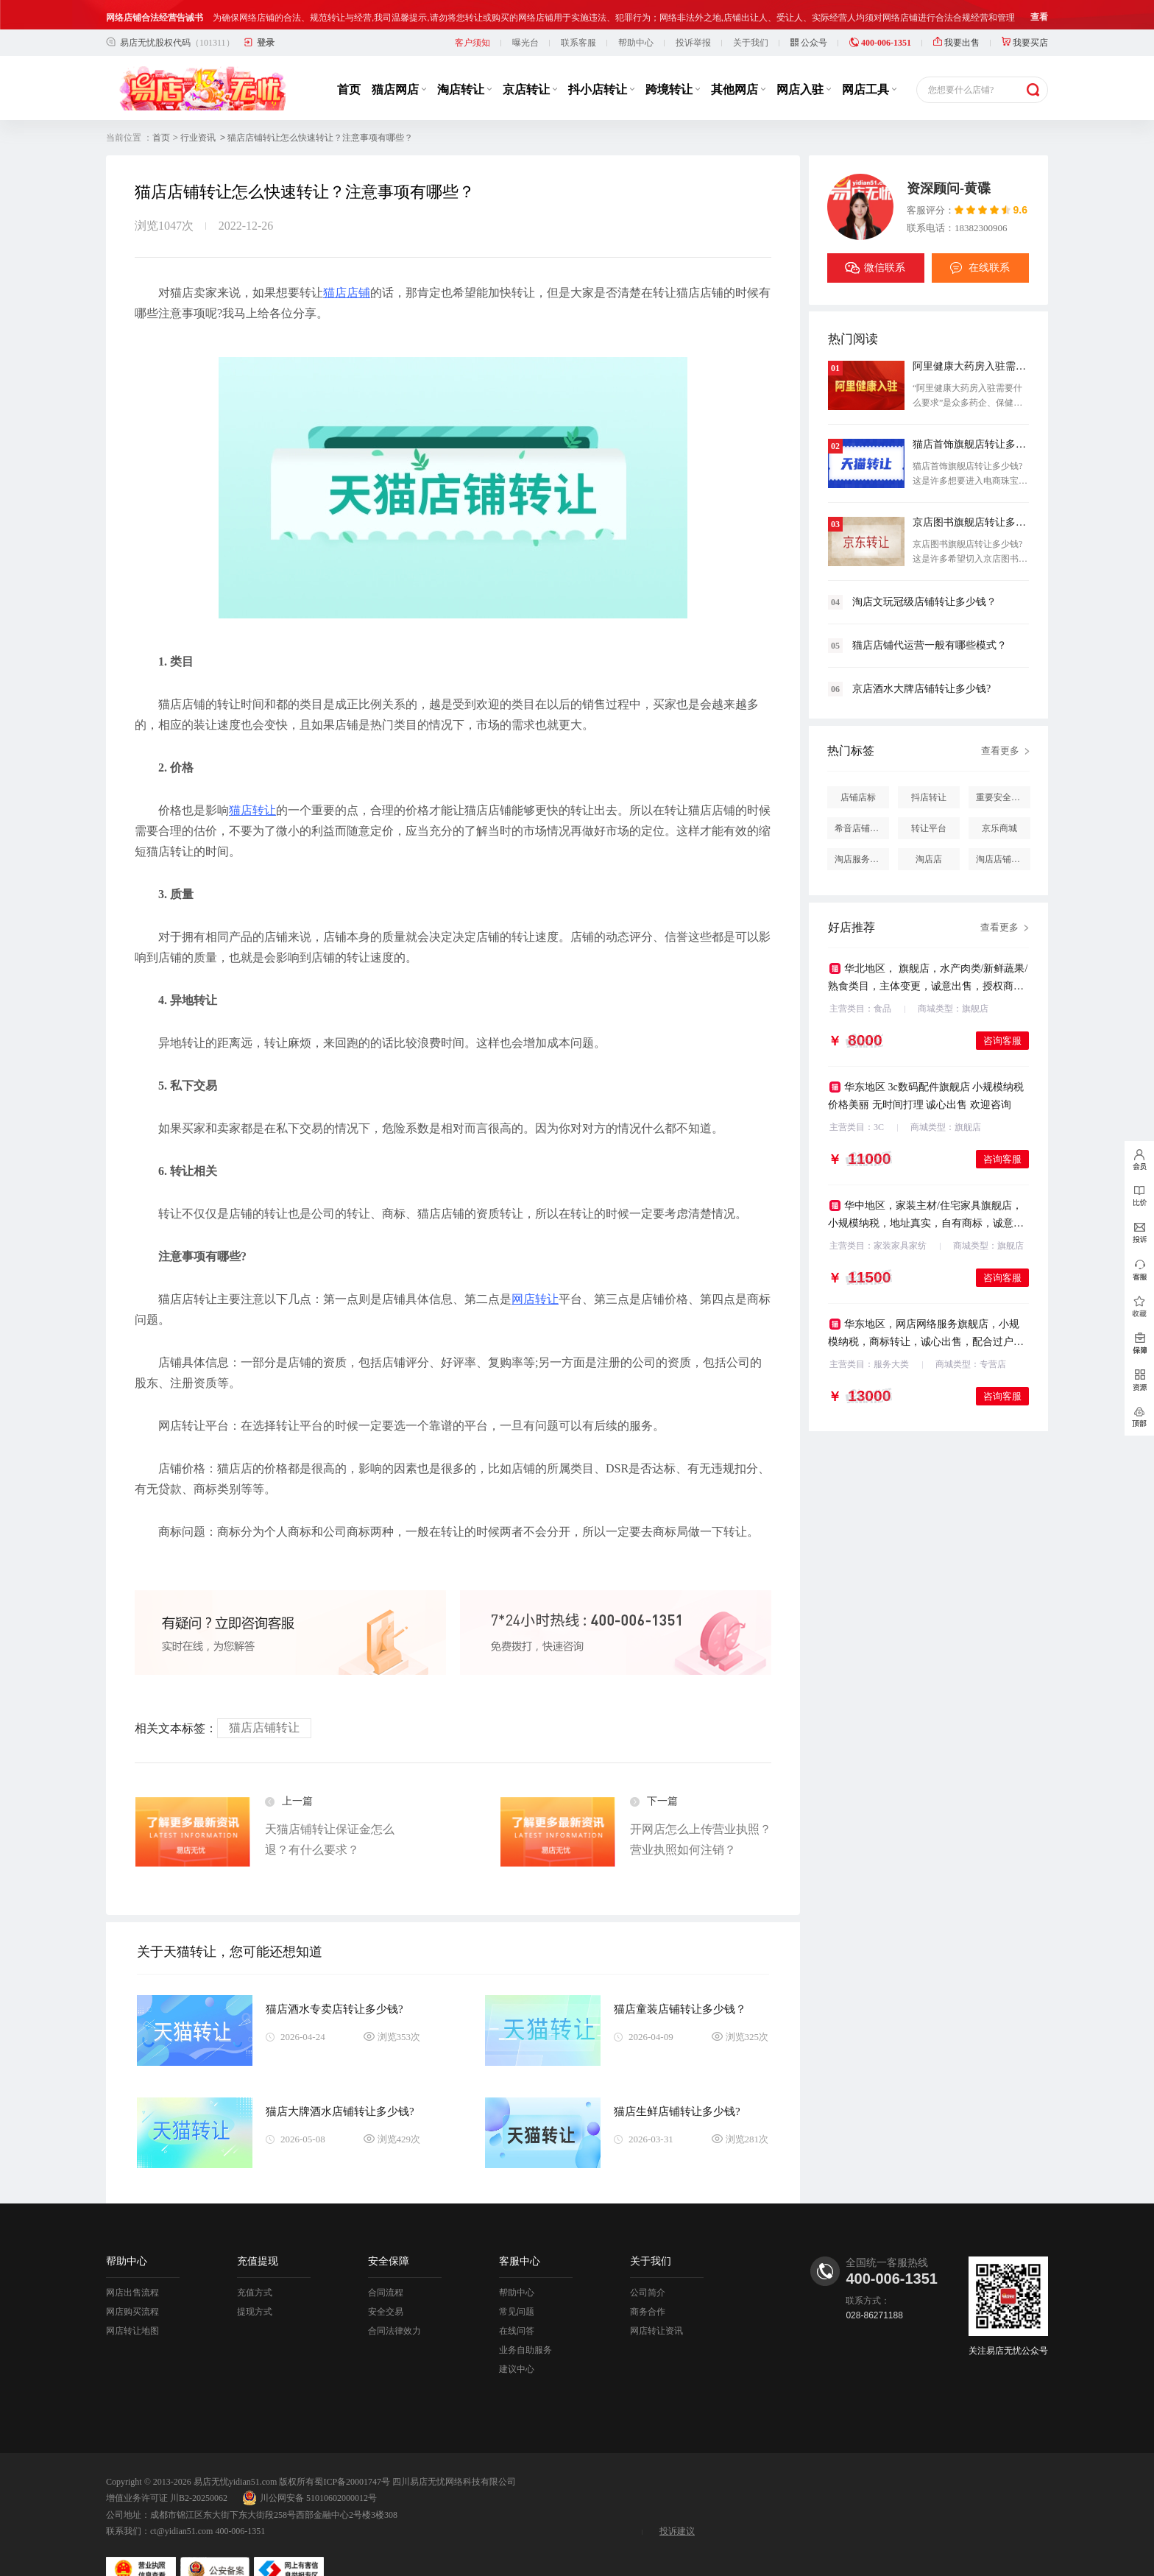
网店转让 (535, 1269)
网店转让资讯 (656, 2301)
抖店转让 (928, 768)
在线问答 (516, 2301)
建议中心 (516, 2340)
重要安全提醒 (1002, 768)
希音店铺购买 (861, 799)
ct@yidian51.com (181, 2501)
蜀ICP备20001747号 (352, 2452)
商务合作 (647, 2282)
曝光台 (525, 13)
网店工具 (869, 60)
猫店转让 (252, 780)
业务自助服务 (525, 2320)
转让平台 (928, 799)
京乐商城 (999, 799)
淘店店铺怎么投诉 (1003, 830)
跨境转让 (672, 60)
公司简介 (647, 2263)
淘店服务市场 (861, 830)
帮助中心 (636, 13)
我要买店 (1025, 13)
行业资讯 (198, 108)
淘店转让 (464, 60)
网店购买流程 (132, 2282)
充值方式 (254, 2263)
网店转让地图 (132, 2301)
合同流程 (385, 2263)
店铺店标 (858, 768)
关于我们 (750, 13)
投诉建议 (677, 2501)
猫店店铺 (346, 263)
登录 (266, 13)
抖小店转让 (601, 60)
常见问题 (516, 2282)
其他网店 (738, 60)
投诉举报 (693, 13)
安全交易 (385, 2282)
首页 (349, 60)
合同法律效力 (394, 2301)
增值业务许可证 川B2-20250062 (166, 2468)
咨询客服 (1002, 1011)
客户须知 (472, 13)
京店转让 (530, 60)
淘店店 (929, 830)
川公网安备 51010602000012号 (309, 2468)
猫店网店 (399, 60)
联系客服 (578, 13)
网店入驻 (803, 60)
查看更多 (1000, 721)
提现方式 (254, 2282)
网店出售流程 (132, 2263)
